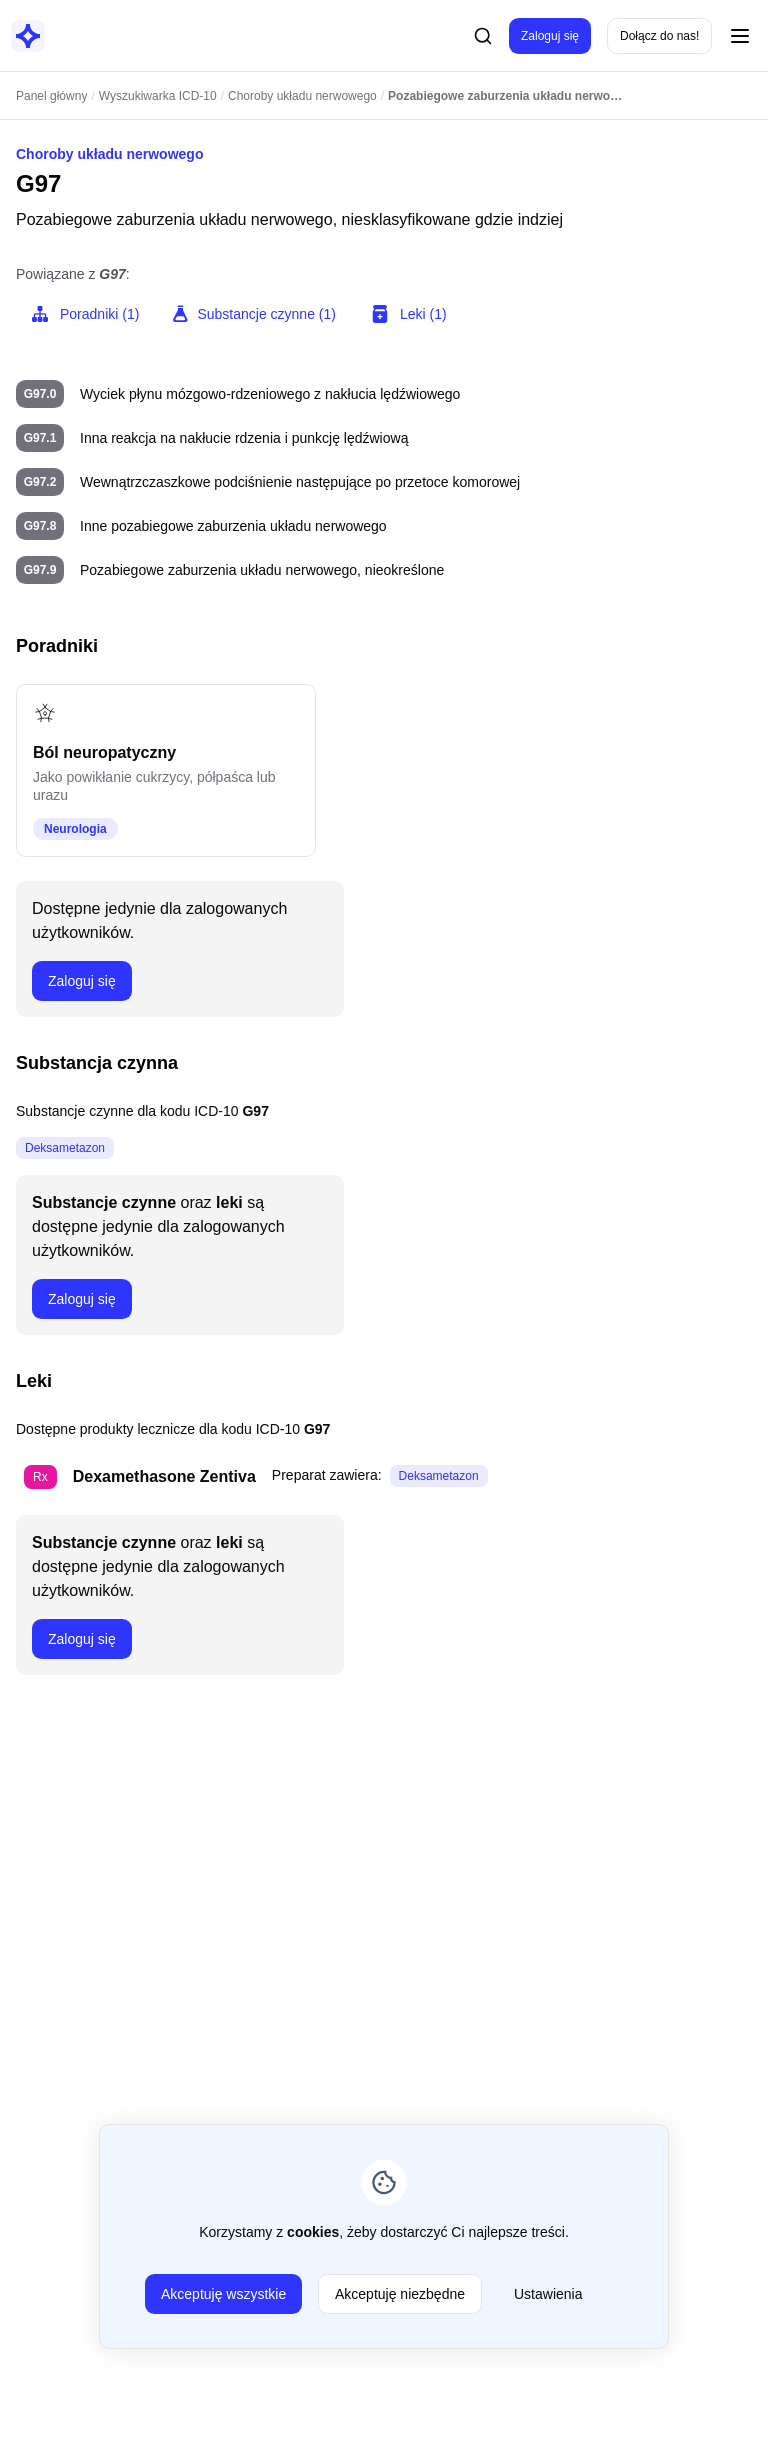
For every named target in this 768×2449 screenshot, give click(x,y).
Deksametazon (65, 1148)
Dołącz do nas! (659, 36)
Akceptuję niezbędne (400, 2294)
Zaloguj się (550, 36)
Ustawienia (548, 2294)
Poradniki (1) (83, 314)
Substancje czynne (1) (253, 314)
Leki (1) (407, 314)
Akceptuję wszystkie (223, 2294)
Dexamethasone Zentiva (164, 1476)
